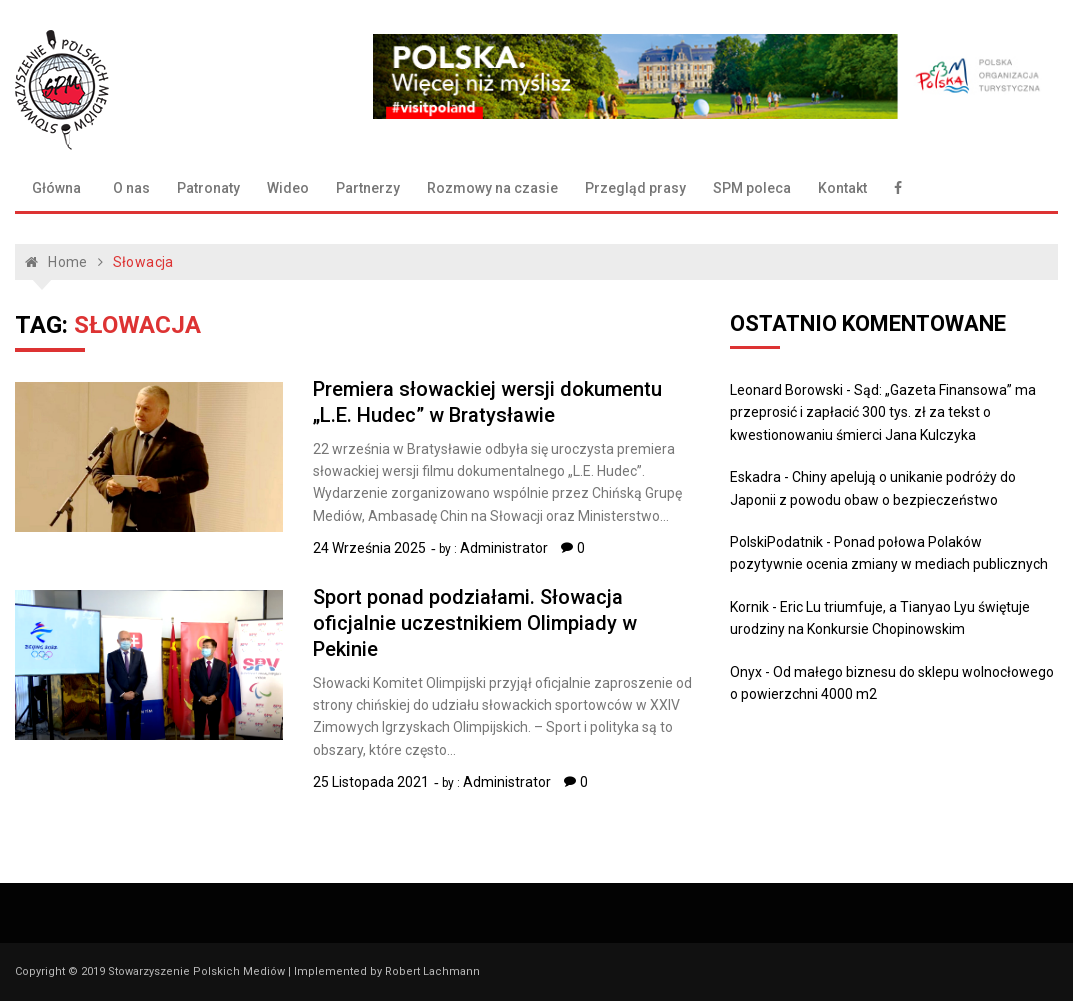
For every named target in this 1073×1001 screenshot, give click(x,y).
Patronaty (208, 188)
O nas (131, 188)
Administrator (504, 548)
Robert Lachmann (432, 971)
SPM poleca (752, 188)
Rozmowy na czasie (492, 188)
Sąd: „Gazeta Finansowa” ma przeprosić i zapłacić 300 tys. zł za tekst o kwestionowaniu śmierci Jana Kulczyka (883, 412)
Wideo (288, 188)
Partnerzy (368, 188)
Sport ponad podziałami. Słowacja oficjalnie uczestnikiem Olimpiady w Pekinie (475, 623)
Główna (56, 188)
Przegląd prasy (635, 188)
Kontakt (842, 188)
